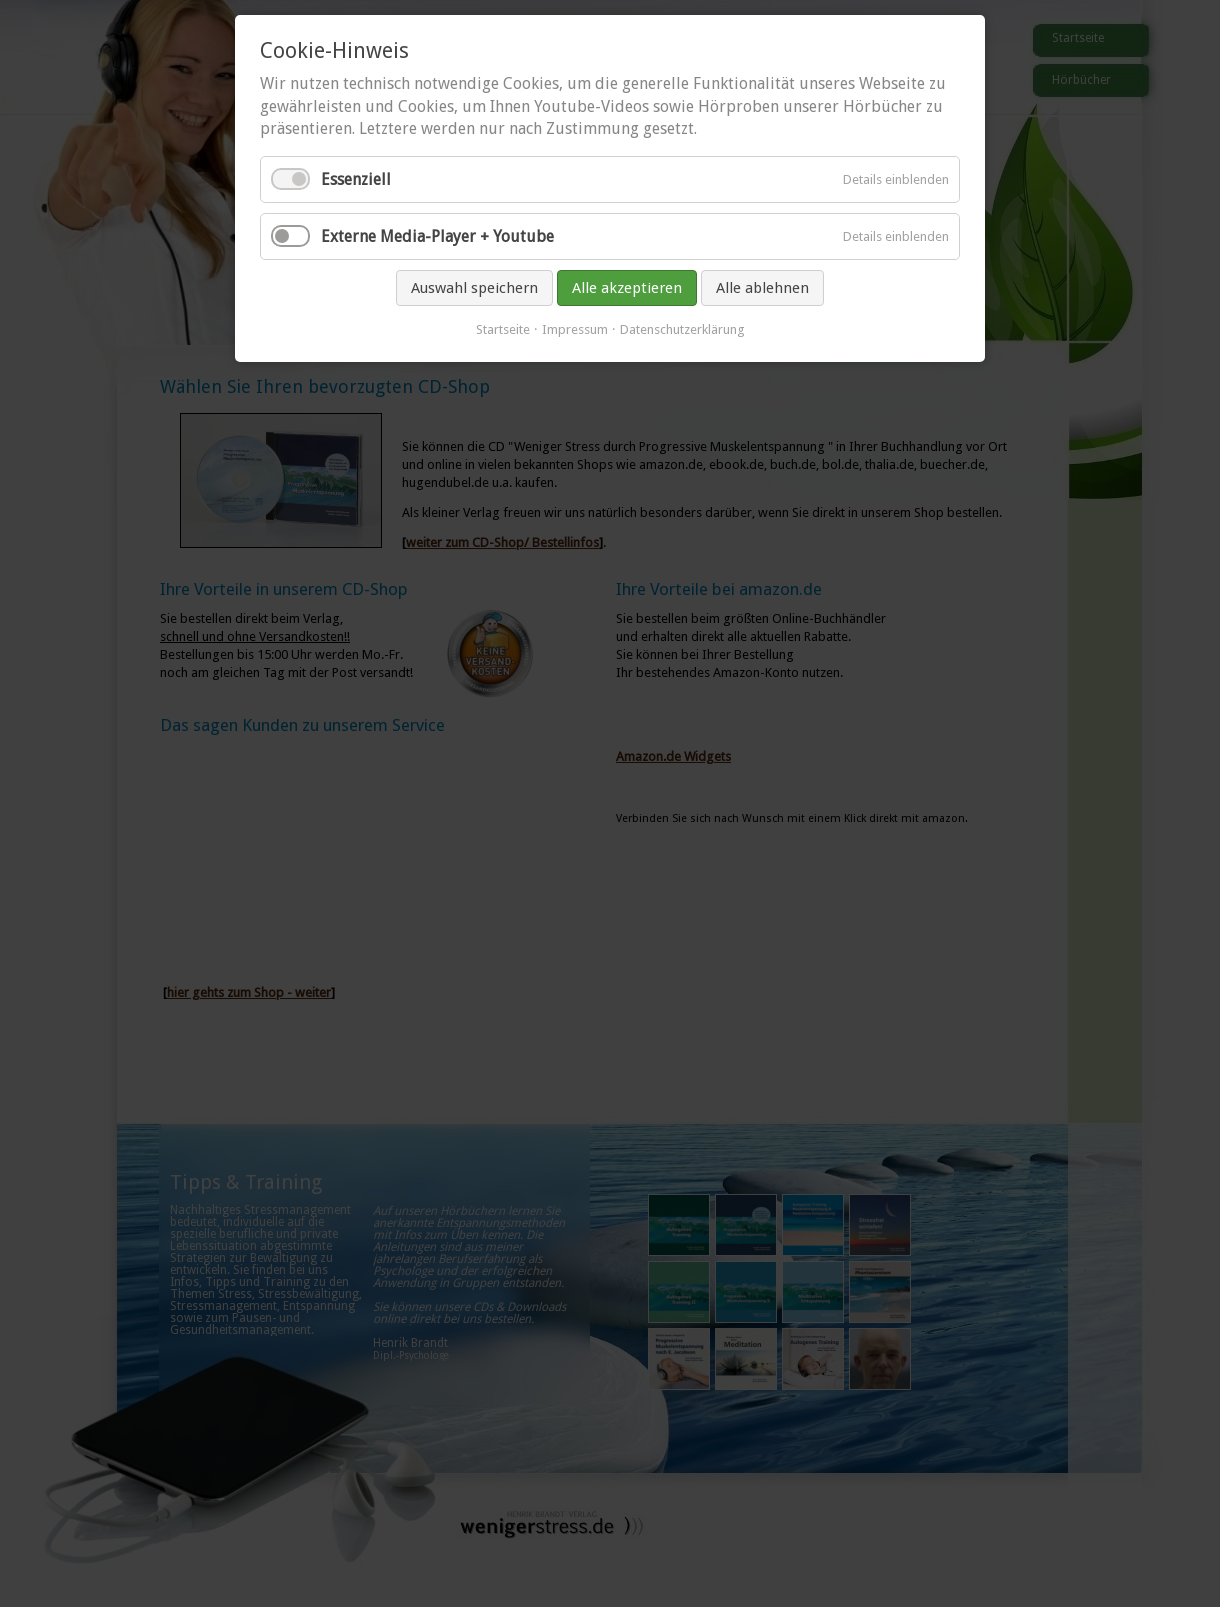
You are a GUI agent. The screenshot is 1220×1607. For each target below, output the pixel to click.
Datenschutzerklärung (682, 329)
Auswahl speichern (474, 288)
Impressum (575, 329)
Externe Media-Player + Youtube (437, 236)
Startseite (503, 329)
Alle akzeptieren (627, 288)
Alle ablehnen (762, 288)
